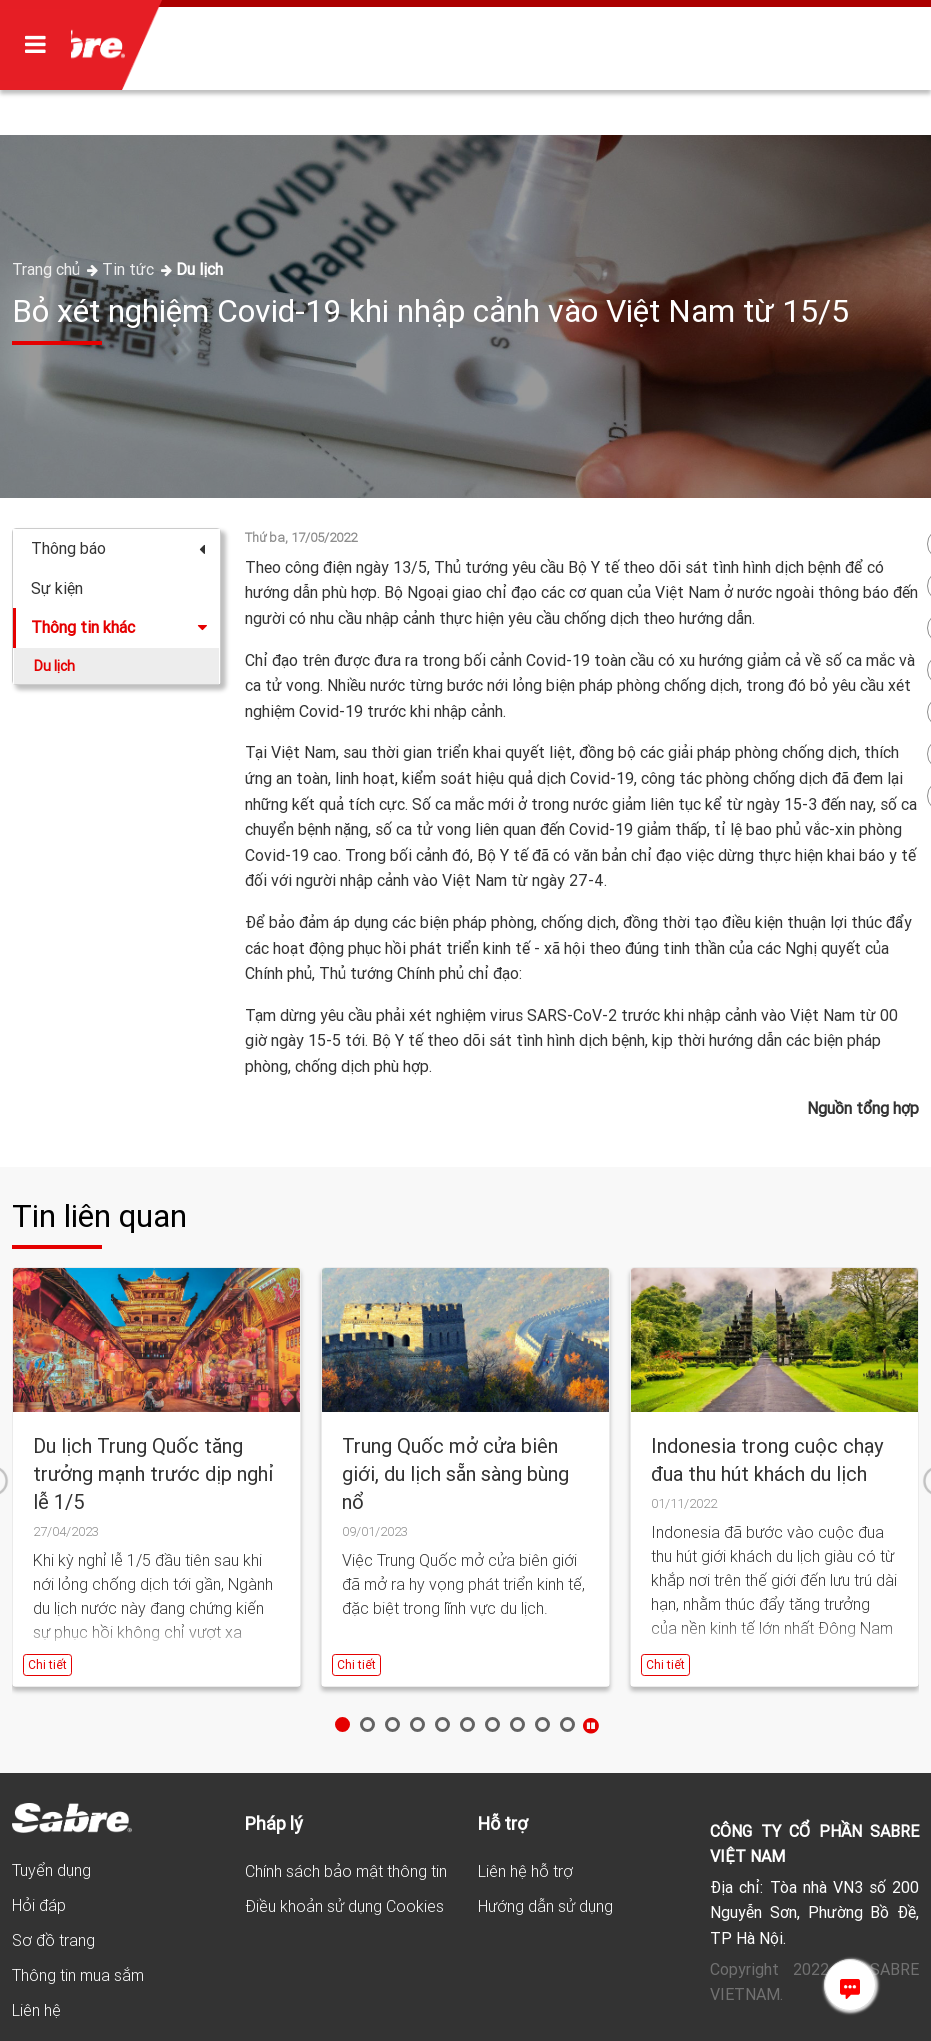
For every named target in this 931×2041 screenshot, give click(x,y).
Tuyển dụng (51, 1870)
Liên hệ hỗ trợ (525, 1871)
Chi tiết (47, 1664)
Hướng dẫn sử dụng (545, 1906)
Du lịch (199, 269)
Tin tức (130, 269)
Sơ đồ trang (53, 1940)
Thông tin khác (120, 627)
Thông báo (118, 548)
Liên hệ (36, 2010)
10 (567, 1724)
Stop (590, 1725)
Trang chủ (48, 269)
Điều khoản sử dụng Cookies (344, 1906)
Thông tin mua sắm (78, 1975)
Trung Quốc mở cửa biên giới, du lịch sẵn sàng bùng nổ (455, 1473)
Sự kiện (57, 588)
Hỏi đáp (39, 1905)
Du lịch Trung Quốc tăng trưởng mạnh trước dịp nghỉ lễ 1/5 (153, 1473)
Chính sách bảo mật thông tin (346, 1871)
